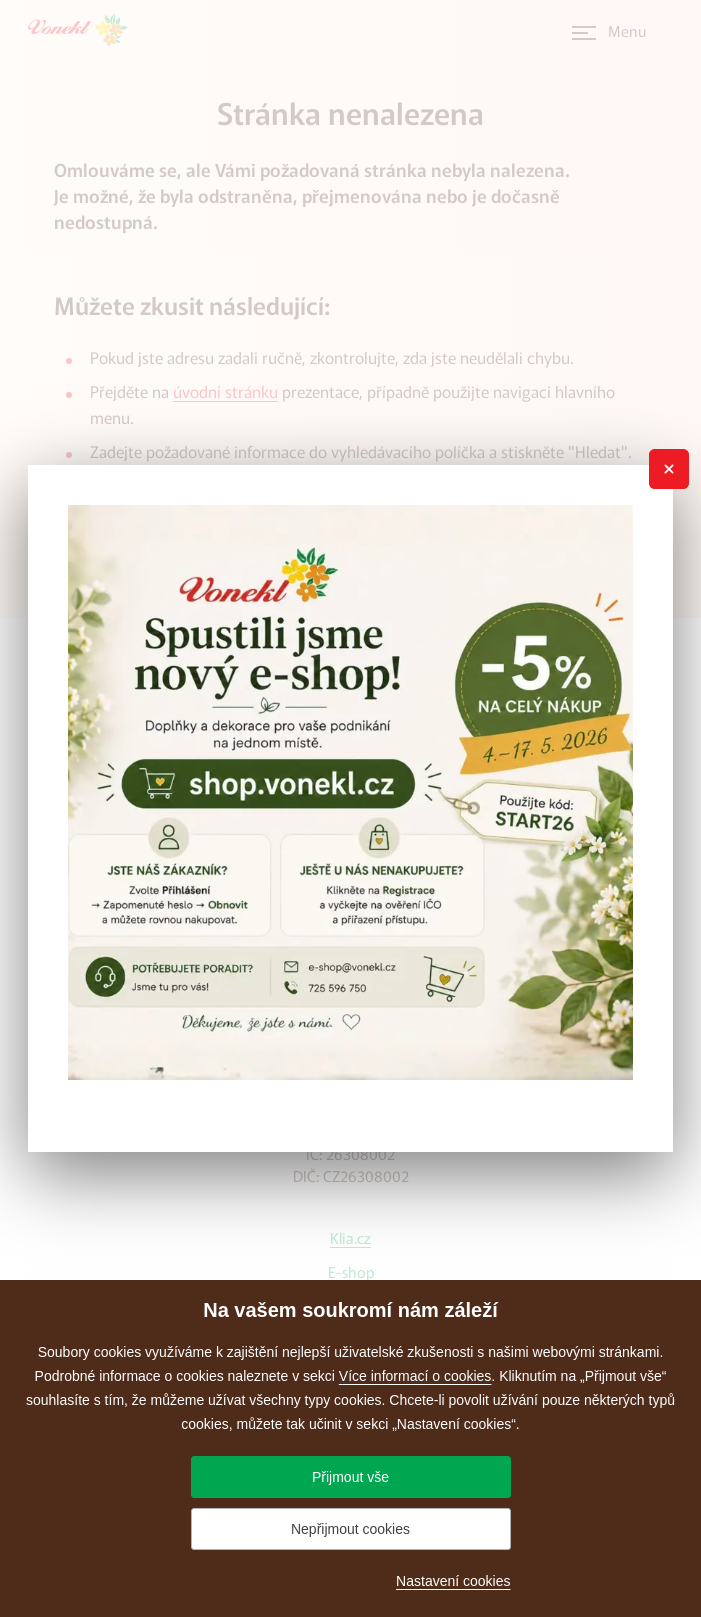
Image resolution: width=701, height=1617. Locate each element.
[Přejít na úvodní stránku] (84, 30)
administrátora (293, 485)
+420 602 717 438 (351, 902)
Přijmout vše (350, 1477)
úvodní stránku (225, 391)
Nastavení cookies (453, 1581)
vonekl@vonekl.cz (350, 998)
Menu (627, 30)
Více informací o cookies (415, 1376)
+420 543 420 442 (351, 873)
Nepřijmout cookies (350, 1529)
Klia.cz (350, 1237)
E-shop (351, 1271)
